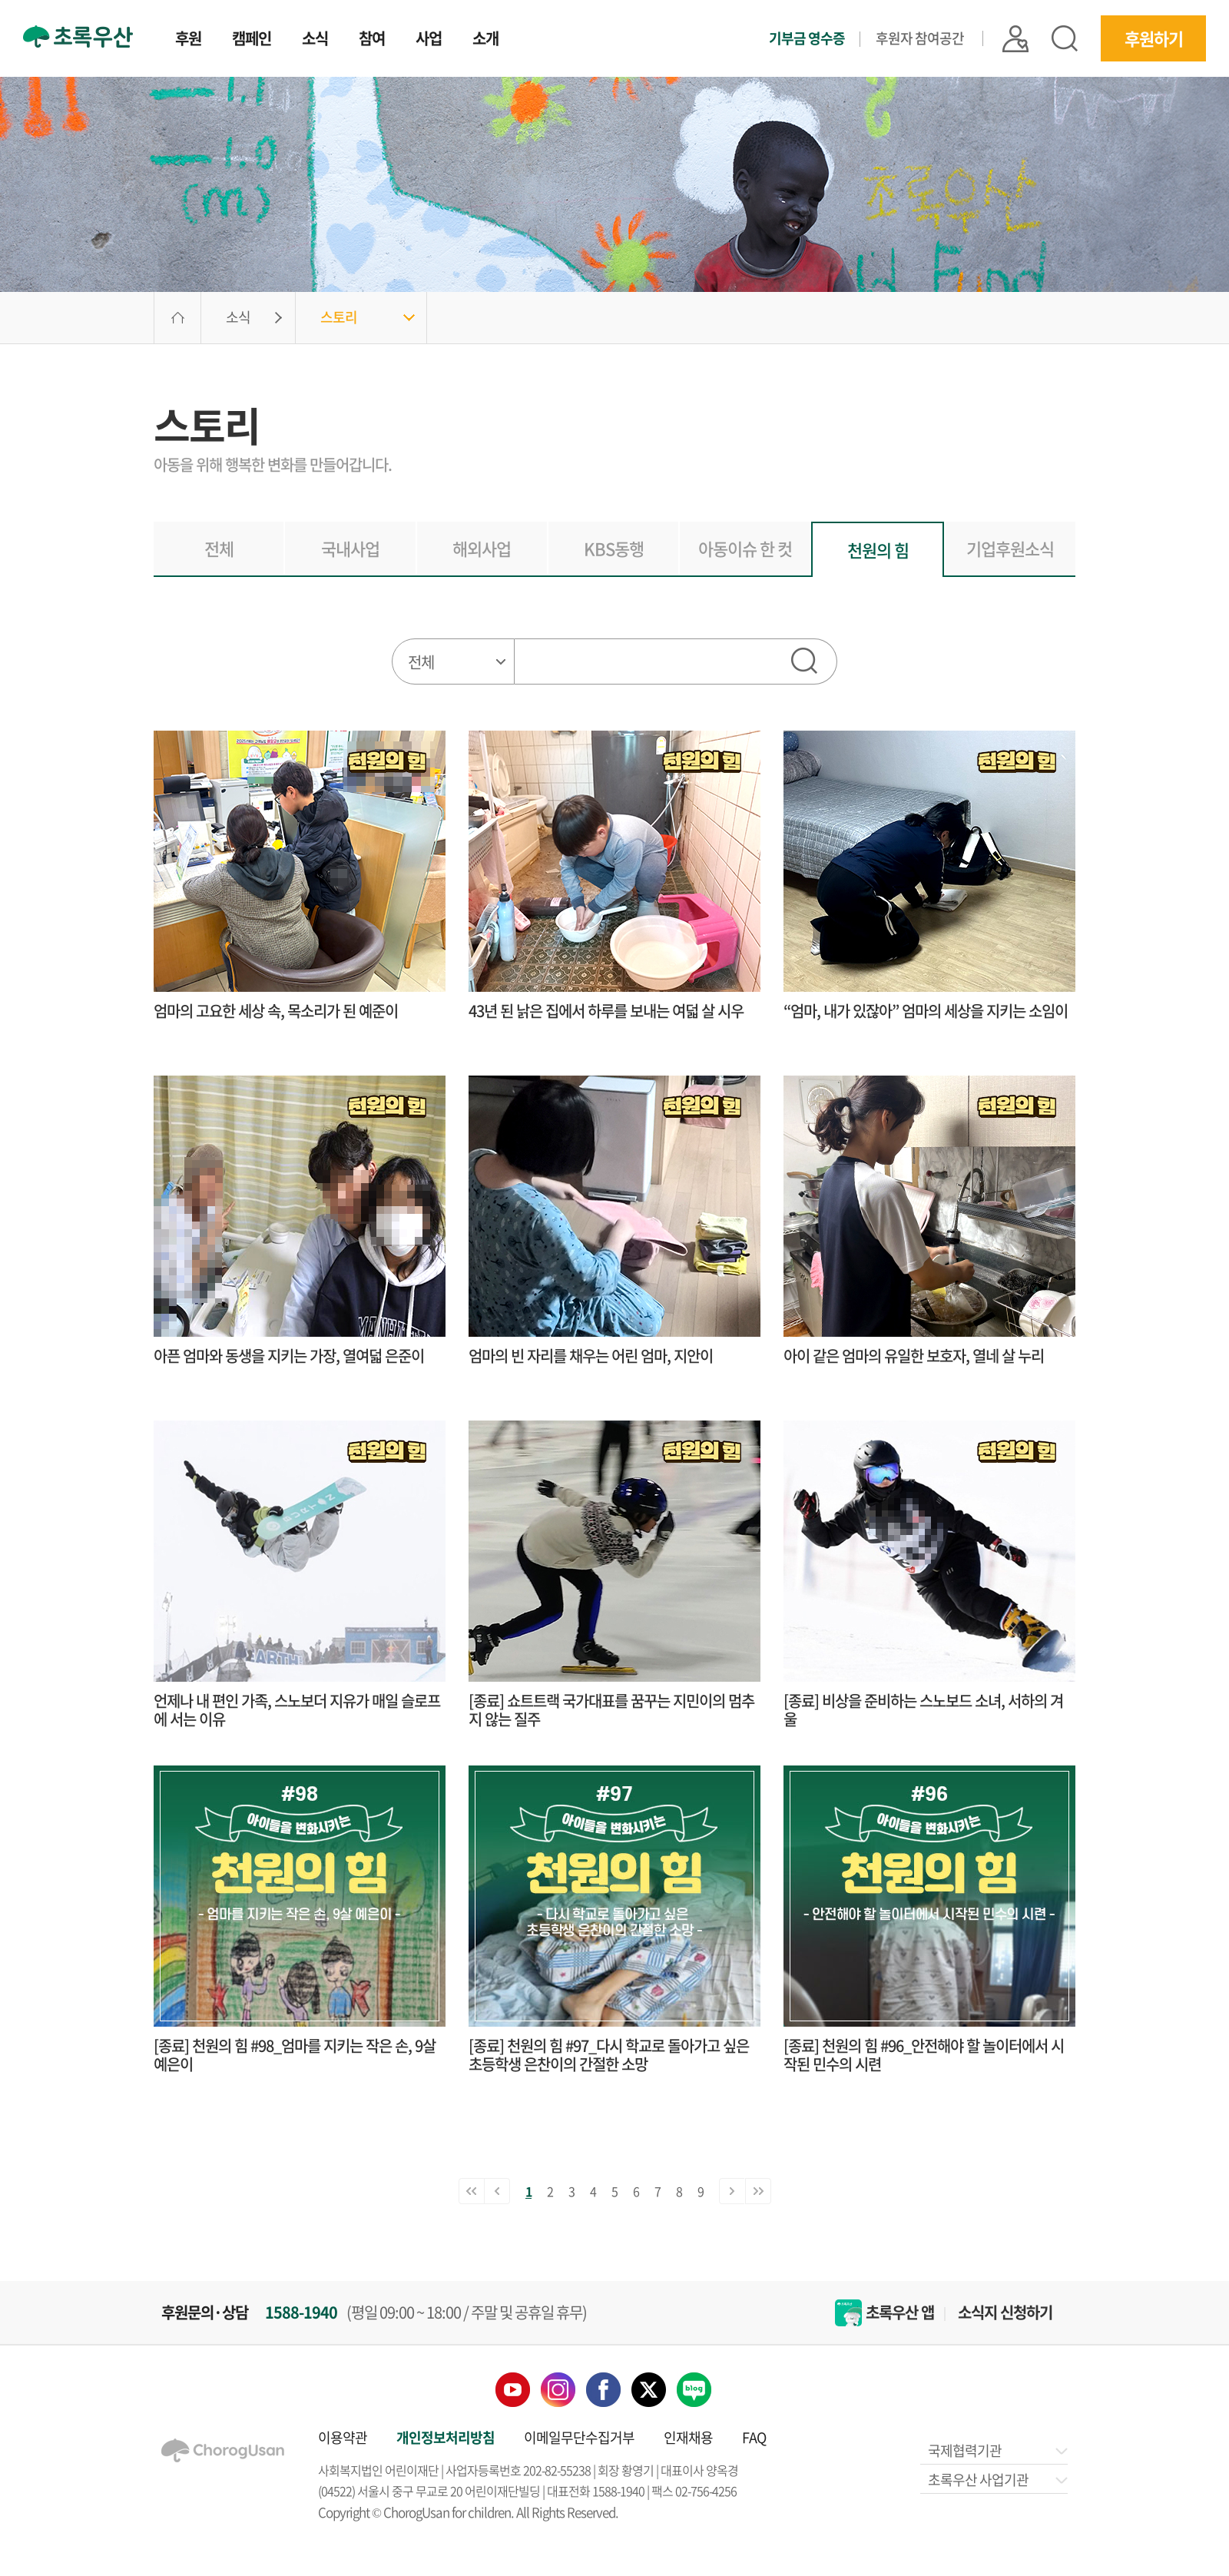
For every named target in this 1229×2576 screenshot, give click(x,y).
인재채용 (688, 2437)
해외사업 (481, 548)
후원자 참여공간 (920, 38)
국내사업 (350, 548)
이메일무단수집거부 (579, 2437)
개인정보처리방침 (445, 2437)
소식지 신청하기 (1005, 2312)
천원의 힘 (878, 549)
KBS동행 (614, 548)
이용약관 (342, 2437)
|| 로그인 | (1015, 38)
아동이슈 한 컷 (745, 548)
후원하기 (1154, 38)
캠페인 (251, 40)
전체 (219, 548)
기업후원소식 (1010, 548)
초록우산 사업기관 (996, 2479)
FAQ (754, 2437)
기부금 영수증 (807, 38)
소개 (485, 40)
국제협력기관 (996, 2450)
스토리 (338, 317)
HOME (177, 317)
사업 (429, 40)
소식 (315, 40)
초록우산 (78, 36)
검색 (1065, 38)
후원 (188, 40)
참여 (372, 40)
